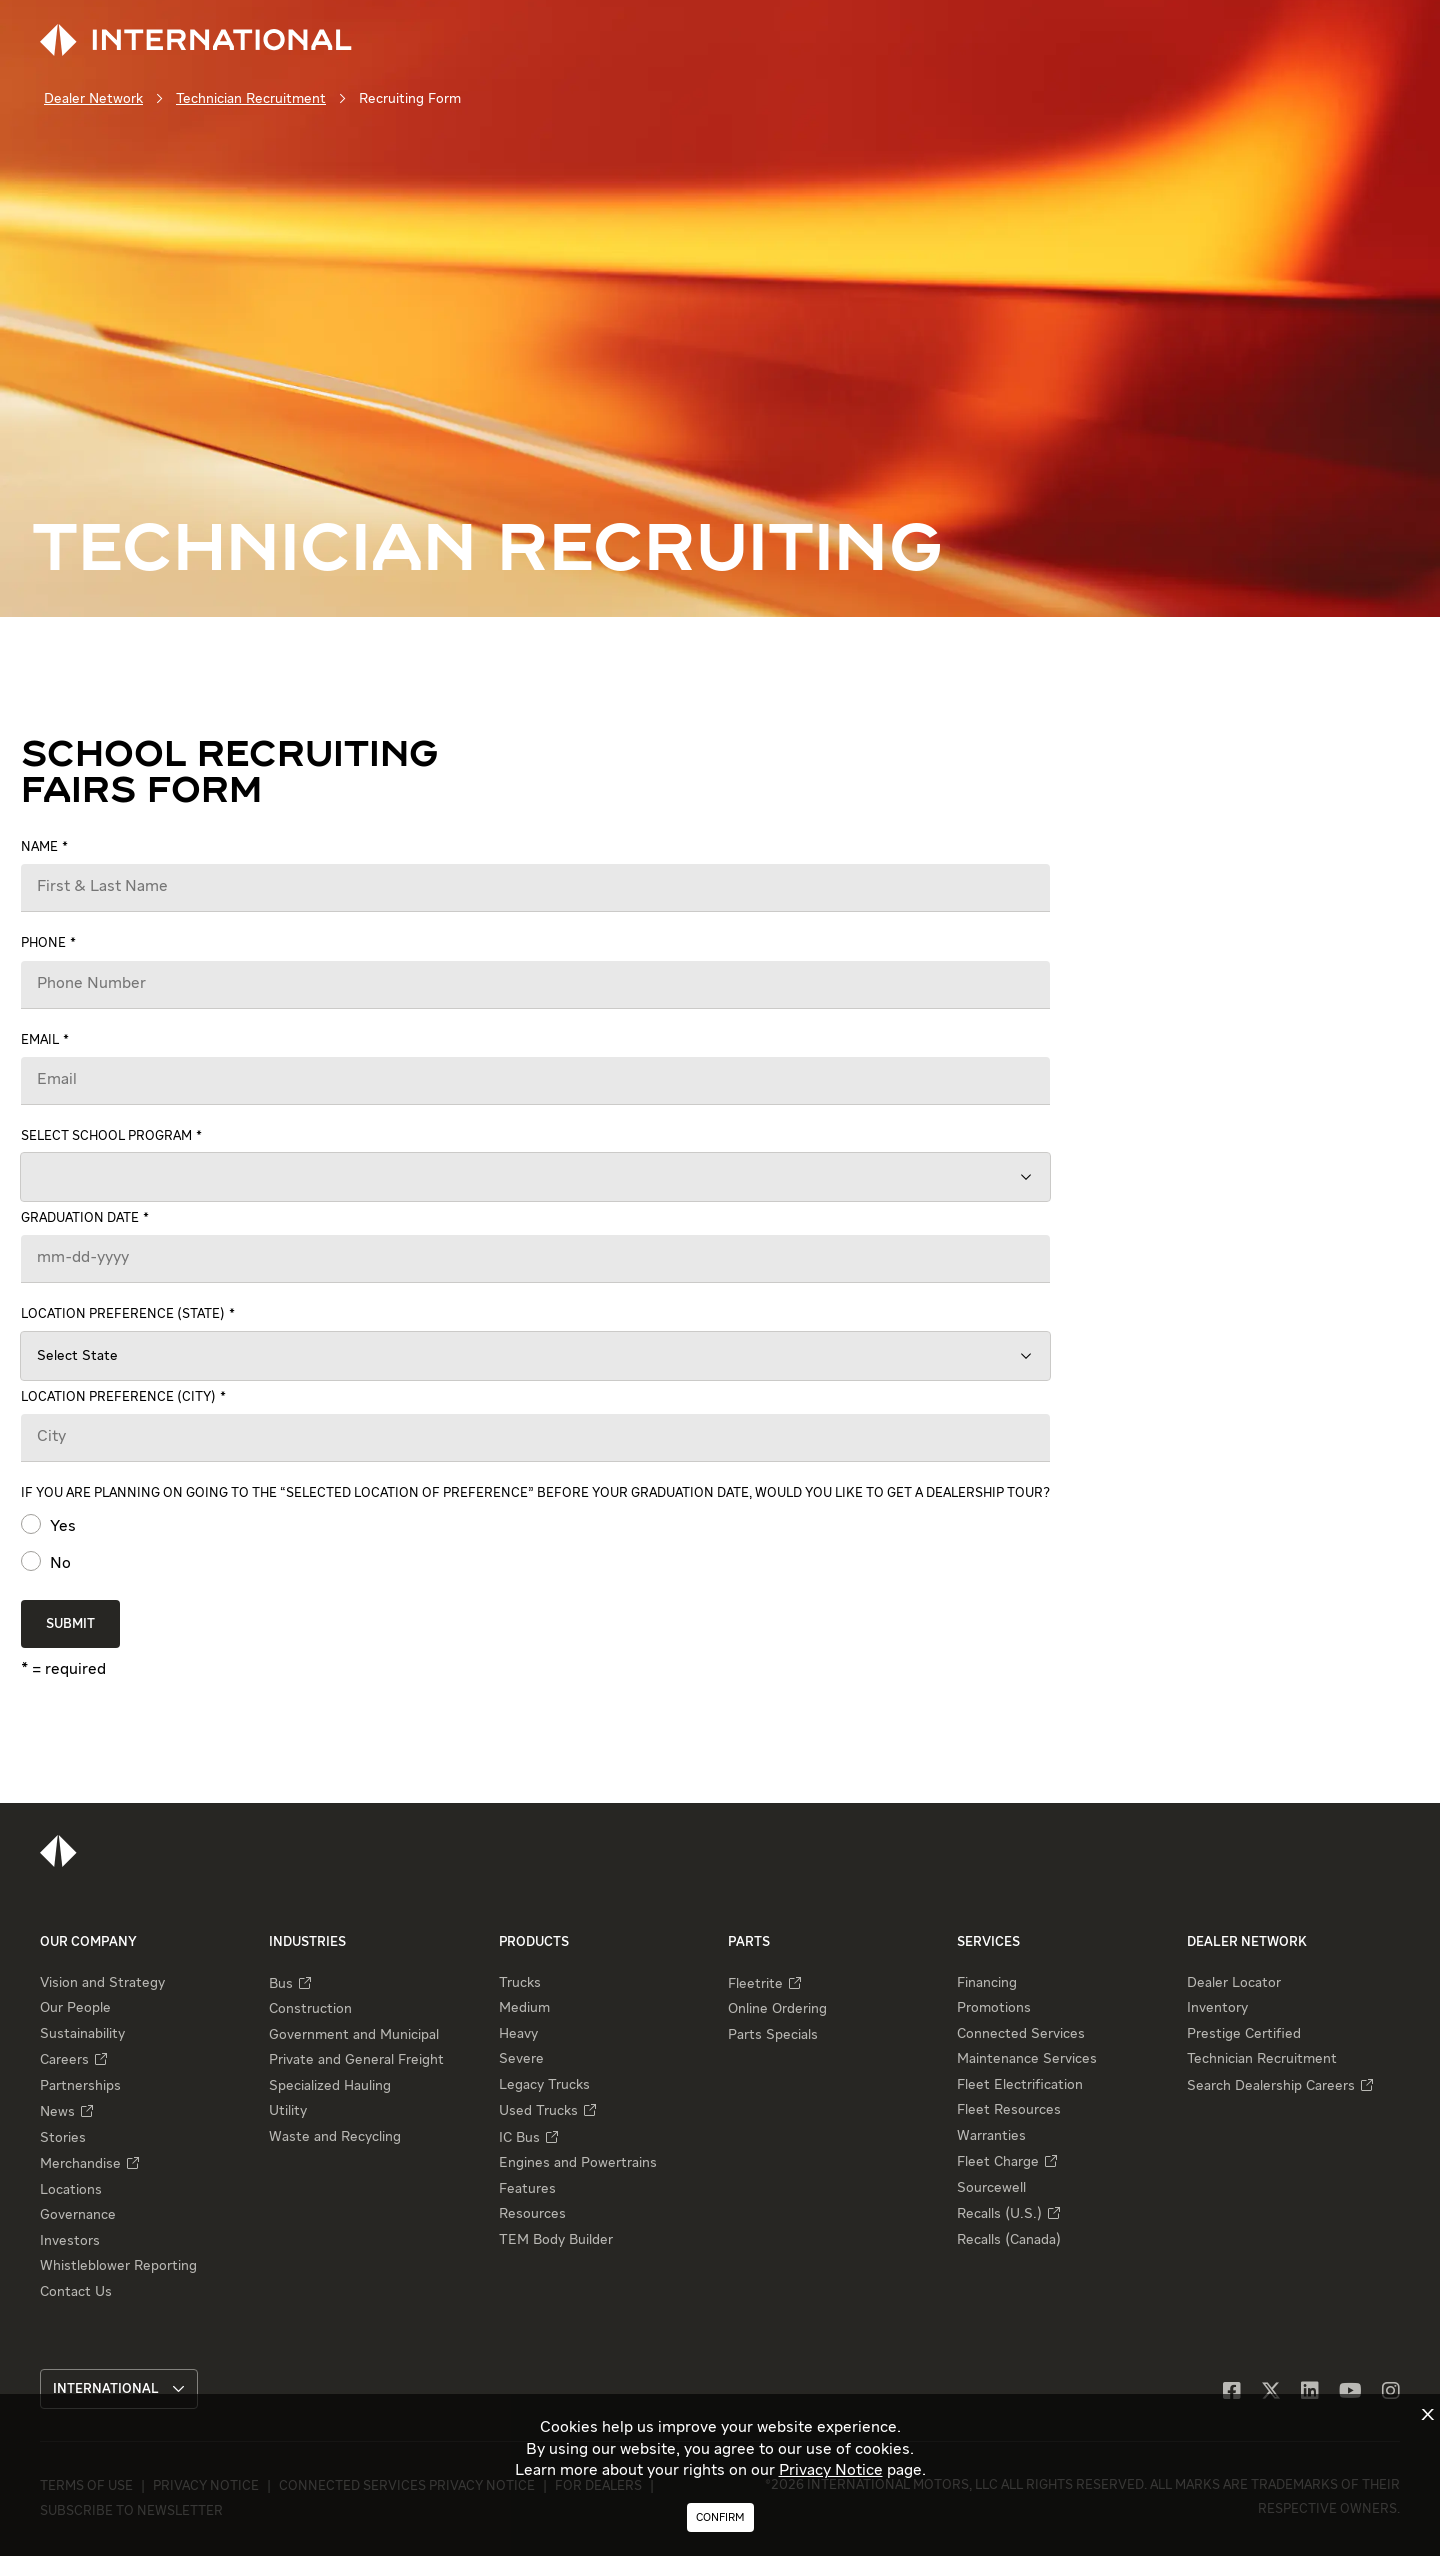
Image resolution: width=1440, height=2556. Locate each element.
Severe (521, 2059)
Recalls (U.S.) (999, 2214)
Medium (524, 2008)
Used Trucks (538, 2111)
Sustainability (82, 2034)
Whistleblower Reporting (118, 2266)
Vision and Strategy (102, 1983)
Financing (987, 1983)
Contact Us (76, 2292)
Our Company (88, 1942)
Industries (307, 1942)
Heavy (518, 2034)
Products (534, 1942)
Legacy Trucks (544, 2085)
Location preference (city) (118, 1397)
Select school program (106, 1136)
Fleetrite (755, 1984)
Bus (281, 1984)
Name (39, 847)
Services (988, 1942)
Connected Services (1021, 2034)
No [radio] (58, 1564)
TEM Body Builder (556, 2240)
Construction (310, 2009)
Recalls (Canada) (1009, 2240)
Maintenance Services (1027, 2059)
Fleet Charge (998, 2162)
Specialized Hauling (330, 2086)
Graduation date (80, 1218)
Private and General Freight (356, 2060)
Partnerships (80, 2086)
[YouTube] (1350, 2392)
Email (40, 1040)
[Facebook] (1232, 2392)
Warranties (991, 2136)
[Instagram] (1391, 2392)
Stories (63, 2138)
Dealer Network (93, 99)
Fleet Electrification (1020, 2085)
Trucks (520, 1983)
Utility (288, 2111)
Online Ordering (777, 2009)
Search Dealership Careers (1271, 2086)
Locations (71, 2190)
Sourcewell (991, 2188)
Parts (749, 1942)
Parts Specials (773, 2035)
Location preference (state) (123, 1314)
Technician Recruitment (251, 99)
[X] (1271, 2392)
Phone (43, 943)
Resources (532, 2214)
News (57, 2112)
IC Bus (519, 2138)
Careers (64, 2060)
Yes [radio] (61, 1527)
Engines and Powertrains (578, 2163)
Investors (70, 2241)
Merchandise (80, 2164)
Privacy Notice (831, 2471)
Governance (78, 2215)
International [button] (119, 2389)
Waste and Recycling (335, 2137)
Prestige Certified (1244, 2034)
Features (527, 2189)
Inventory (1217, 2008)
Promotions (994, 2008)
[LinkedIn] (1310, 2392)
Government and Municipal (354, 2035)
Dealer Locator (1234, 1983)
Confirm (720, 2517)
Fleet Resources (1009, 2110)
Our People (75, 2008)
